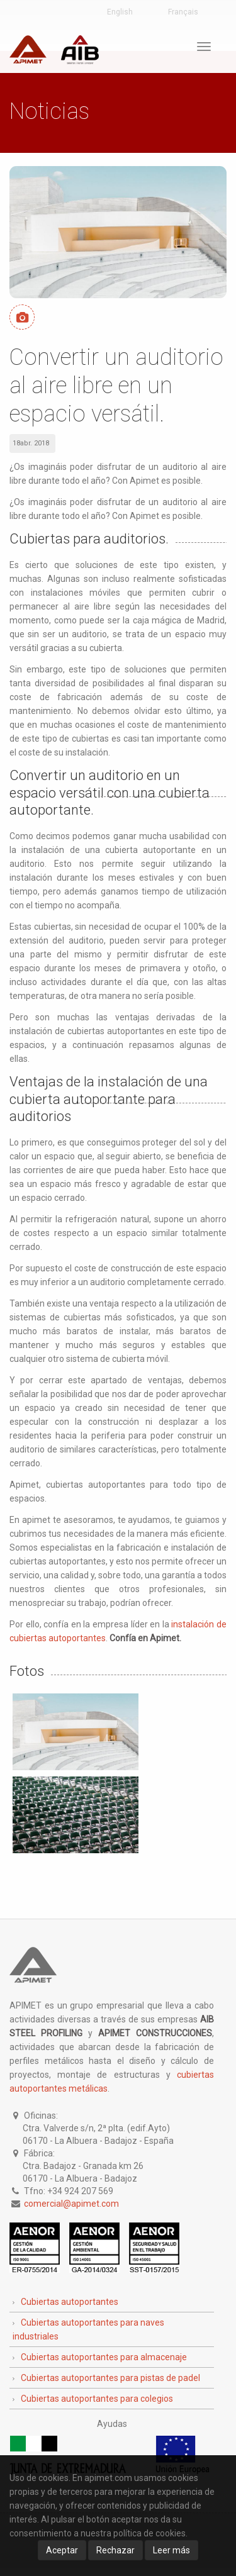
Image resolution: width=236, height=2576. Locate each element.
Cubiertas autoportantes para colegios (97, 2399)
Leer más (171, 2550)
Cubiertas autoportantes (69, 2302)
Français (183, 12)
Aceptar (62, 2550)
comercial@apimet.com (71, 2204)
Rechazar (115, 2550)
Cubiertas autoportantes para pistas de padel (110, 2378)
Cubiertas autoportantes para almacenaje (104, 2357)
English (120, 12)
